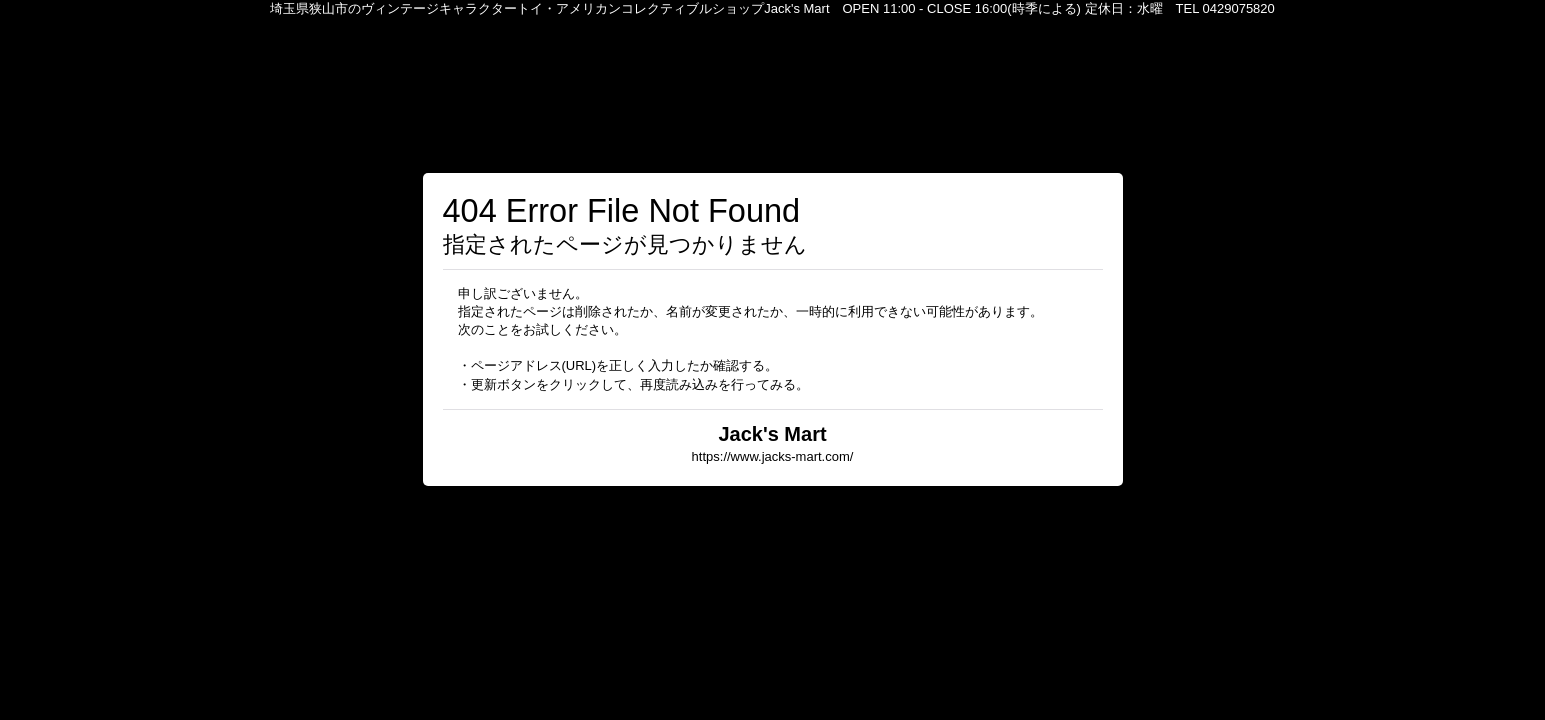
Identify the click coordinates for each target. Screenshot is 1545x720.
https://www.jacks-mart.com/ (773, 456)
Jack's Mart (772, 434)
